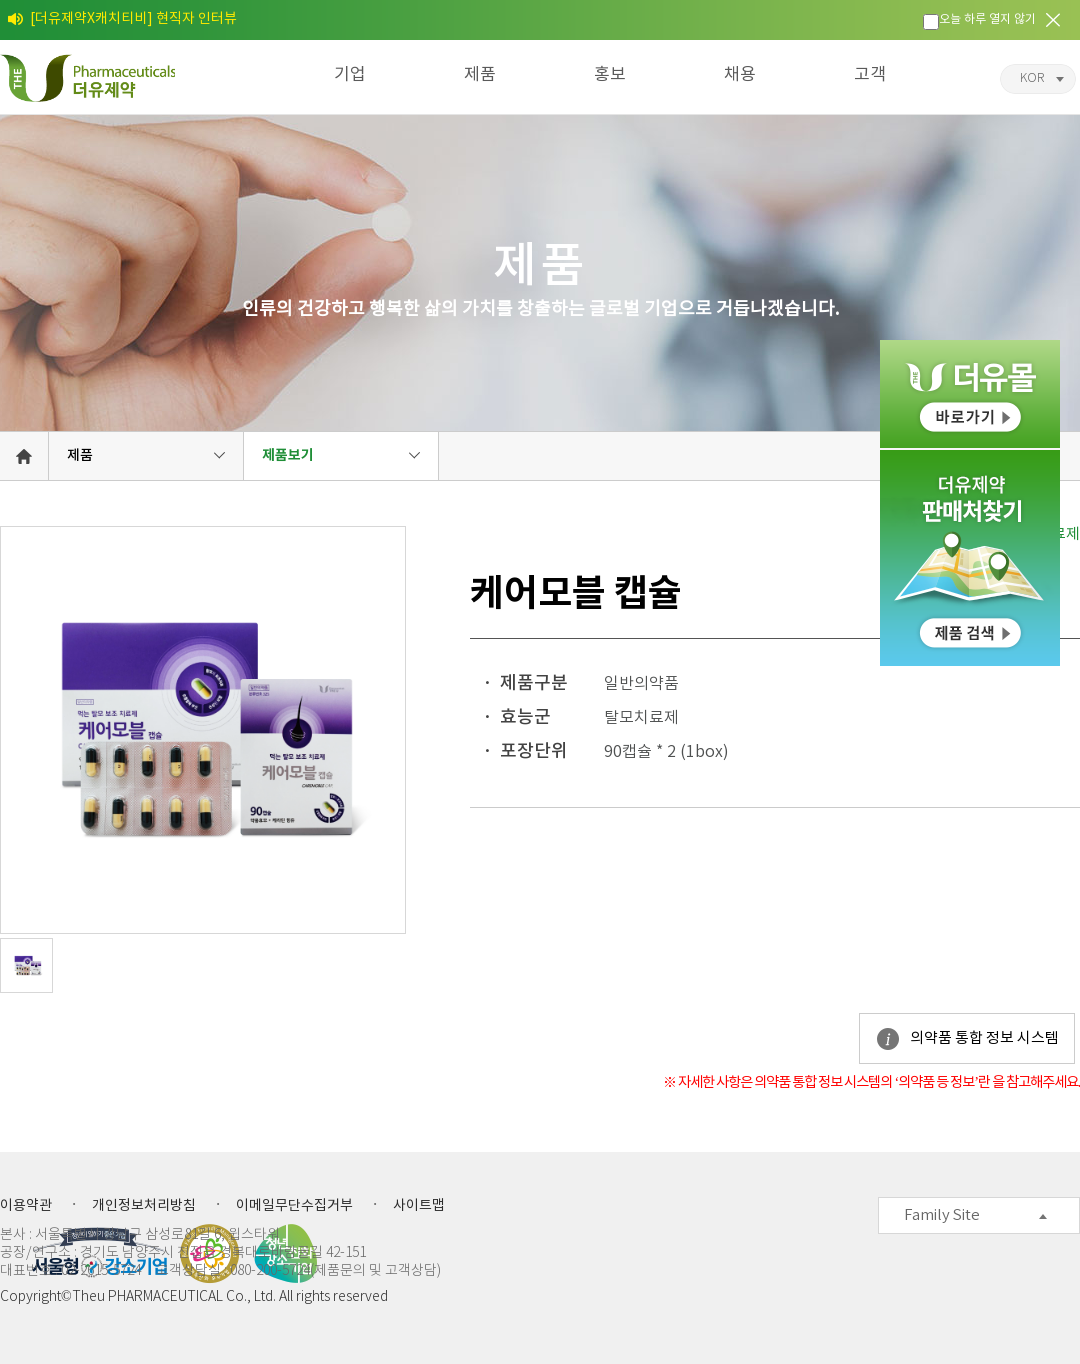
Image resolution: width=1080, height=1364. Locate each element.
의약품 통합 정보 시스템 (984, 1038)
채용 (740, 75)
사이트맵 (419, 1206)
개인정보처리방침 (144, 1206)
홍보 (610, 75)
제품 (480, 75)
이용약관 (26, 1206)
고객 (870, 75)
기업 (350, 75)
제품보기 (288, 455)
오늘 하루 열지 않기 (987, 19)
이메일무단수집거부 (294, 1206)
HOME (24, 456)
